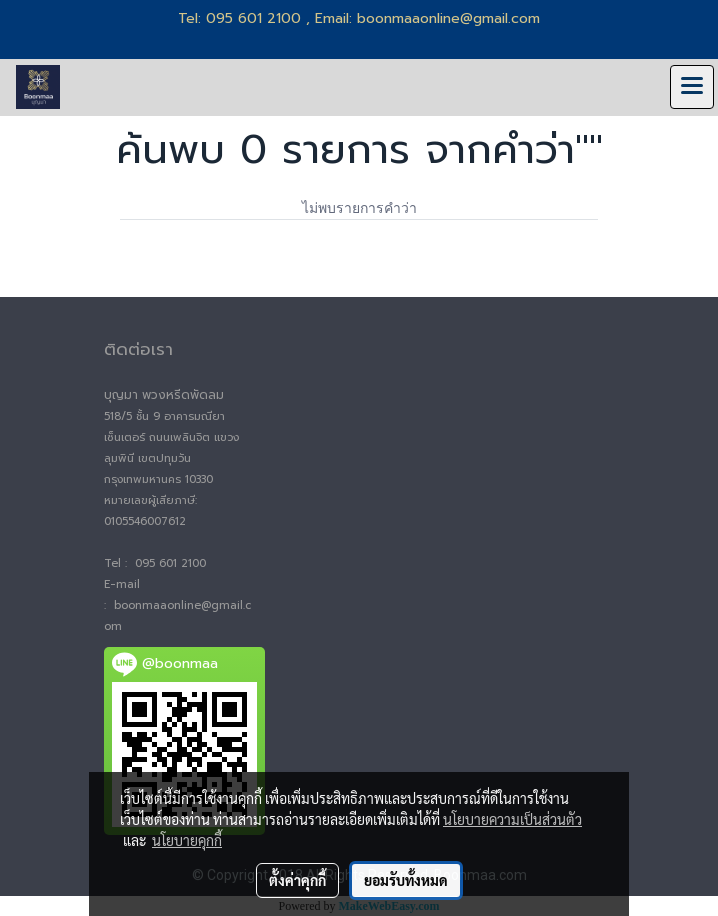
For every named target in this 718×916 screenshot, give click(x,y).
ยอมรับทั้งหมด (406, 880)
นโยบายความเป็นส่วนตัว (512, 819)
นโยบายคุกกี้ (187, 840)
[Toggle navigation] (692, 87)
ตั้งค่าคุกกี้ (297, 880)
